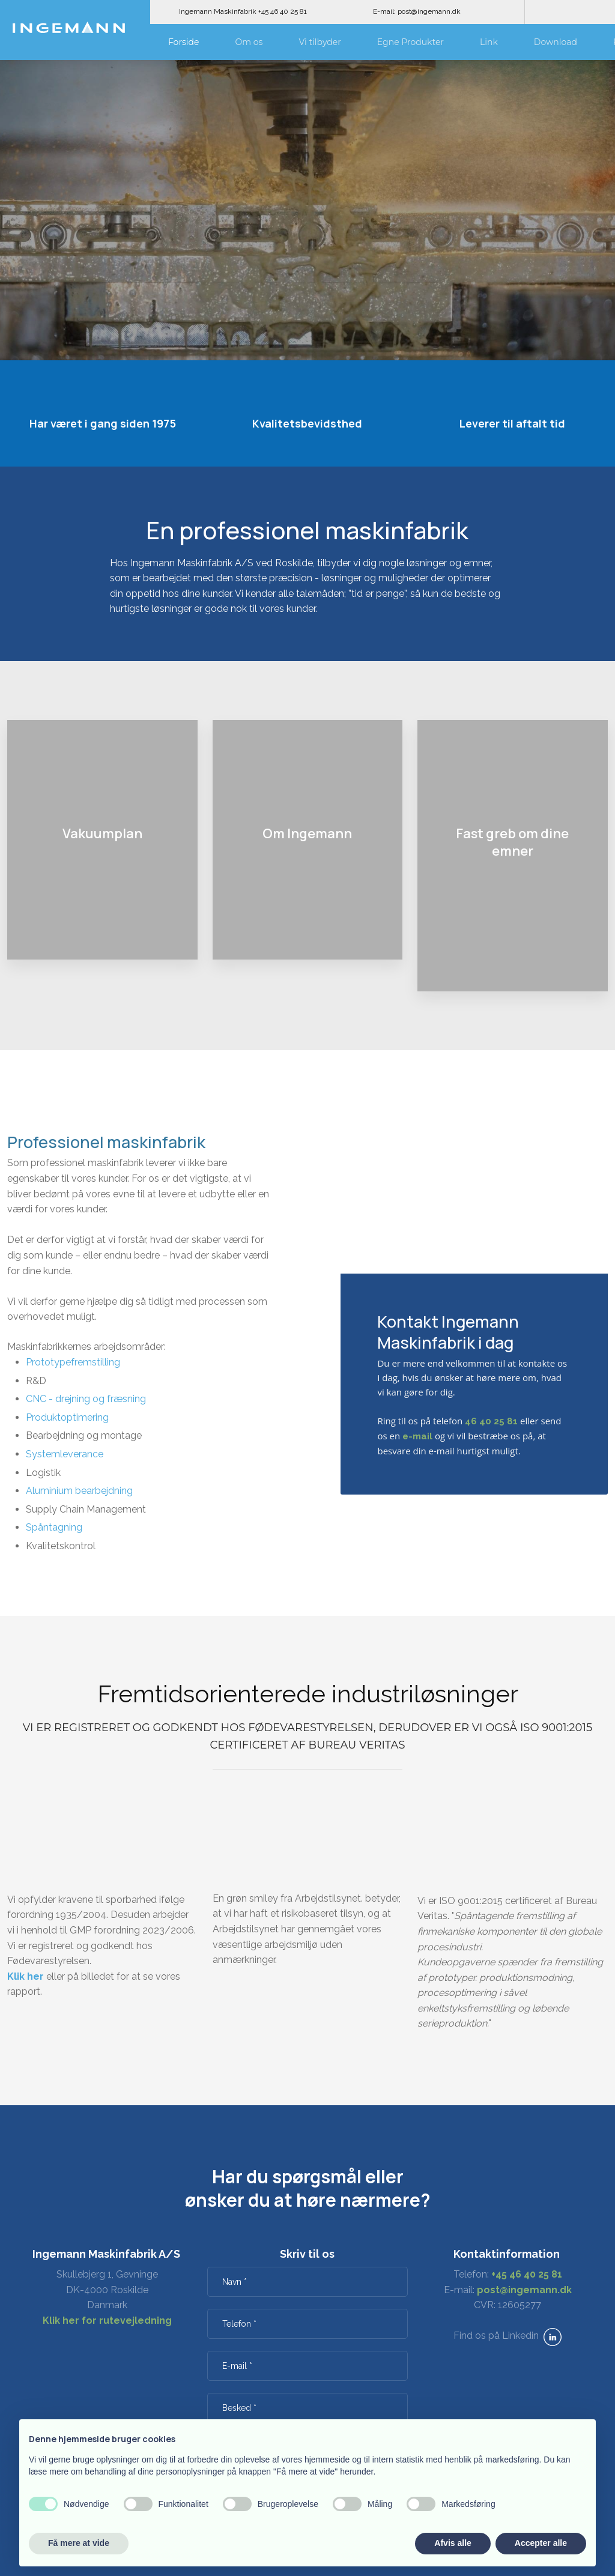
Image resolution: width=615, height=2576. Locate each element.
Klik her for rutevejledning (107, 2320)
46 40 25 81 (491, 1421)
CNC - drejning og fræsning (86, 1398)
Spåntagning (54, 1527)
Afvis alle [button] (452, 2543)
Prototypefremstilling (73, 1362)
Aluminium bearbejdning (79, 1490)
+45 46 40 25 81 (526, 2274)
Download (555, 42)
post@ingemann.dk (524, 2290)
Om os (249, 42)
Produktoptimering (67, 1417)
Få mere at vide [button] (78, 2543)
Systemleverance (64, 1454)
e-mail (417, 1436)
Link (489, 42)
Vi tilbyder (319, 42)
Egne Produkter (410, 42)
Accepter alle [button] (541, 2543)
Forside (183, 42)
